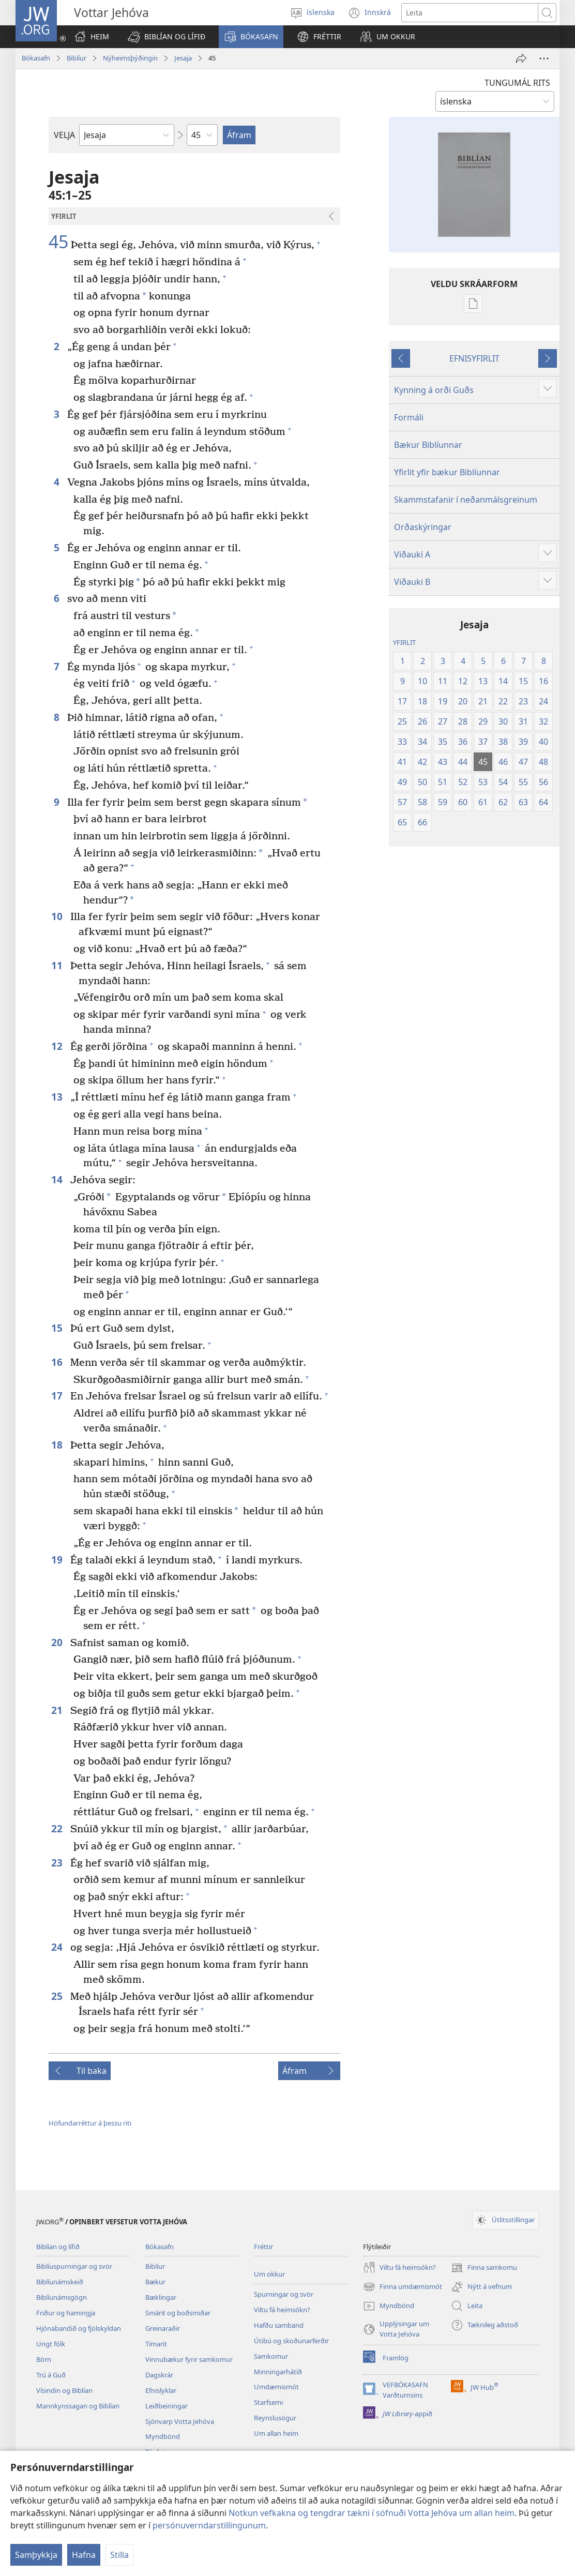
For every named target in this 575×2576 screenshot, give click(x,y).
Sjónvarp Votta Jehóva (179, 2421)
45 (58, 242)
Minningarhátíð (278, 2371)
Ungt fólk (50, 2343)
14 (58, 1179)
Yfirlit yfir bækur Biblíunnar (447, 472)
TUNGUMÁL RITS (517, 82)
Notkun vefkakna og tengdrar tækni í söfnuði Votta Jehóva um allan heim (372, 2513)
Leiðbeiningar (166, 2406)
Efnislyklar (160, 2390)
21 (58, 1710)
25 (58, 1996)
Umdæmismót (276, 2386)
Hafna (84, 2554)
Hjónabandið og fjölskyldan (78, 2328)
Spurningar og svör (283, 2294)
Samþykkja (36, 2554)
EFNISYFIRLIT (474, 358)
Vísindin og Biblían (64, 2390)
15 (58, 1328)
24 (58, 1947)
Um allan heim (276, 2433)
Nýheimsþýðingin (130, 58)
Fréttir (263, 2246)
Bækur (155, 2281)
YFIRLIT (404, 642)
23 (58, 1862)
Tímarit (156, 2343)
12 (58, 1046)
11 (58, 965)
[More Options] (544, 58)
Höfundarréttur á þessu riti (90, 2123)
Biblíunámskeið (59, 2281)
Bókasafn (36, 58)
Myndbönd (162, 2436)
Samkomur (271, 2356)
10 (58, 916)
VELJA (64, 135)
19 (58, 1559)
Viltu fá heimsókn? (282, 2309)
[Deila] (521, 58)
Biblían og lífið (58, 2246)
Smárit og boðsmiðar (177, 2312)
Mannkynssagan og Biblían (77, 2406)
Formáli (408, 417)
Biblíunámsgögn (61, 2297)
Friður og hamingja (65, 2312)
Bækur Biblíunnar (428, 444)
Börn (43, 2359)
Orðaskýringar (422, 527)
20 (58, 1642)
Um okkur (269, 2274)
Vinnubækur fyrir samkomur (189, 2359)
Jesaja (183, 58)
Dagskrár (159, 2374)
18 (58, 1445)
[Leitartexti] (469, 12)
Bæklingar (160, 2297)
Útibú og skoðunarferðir (291, 2340)
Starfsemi (268, 2402)
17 (58, 1395)
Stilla (119, 2554)
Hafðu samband (279, 2325)
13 (58, 1097)
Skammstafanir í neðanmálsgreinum (465, 499)
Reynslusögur (275, 2417)
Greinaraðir (162, 2328)
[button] (166, 36)
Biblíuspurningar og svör (74, 2266)
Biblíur (76, 58)
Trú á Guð (51, 2374)
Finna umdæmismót (402, 2287)
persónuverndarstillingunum (209, 2525)
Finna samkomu (484, 2268)
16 (58, 1362)
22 (58, 1828)
